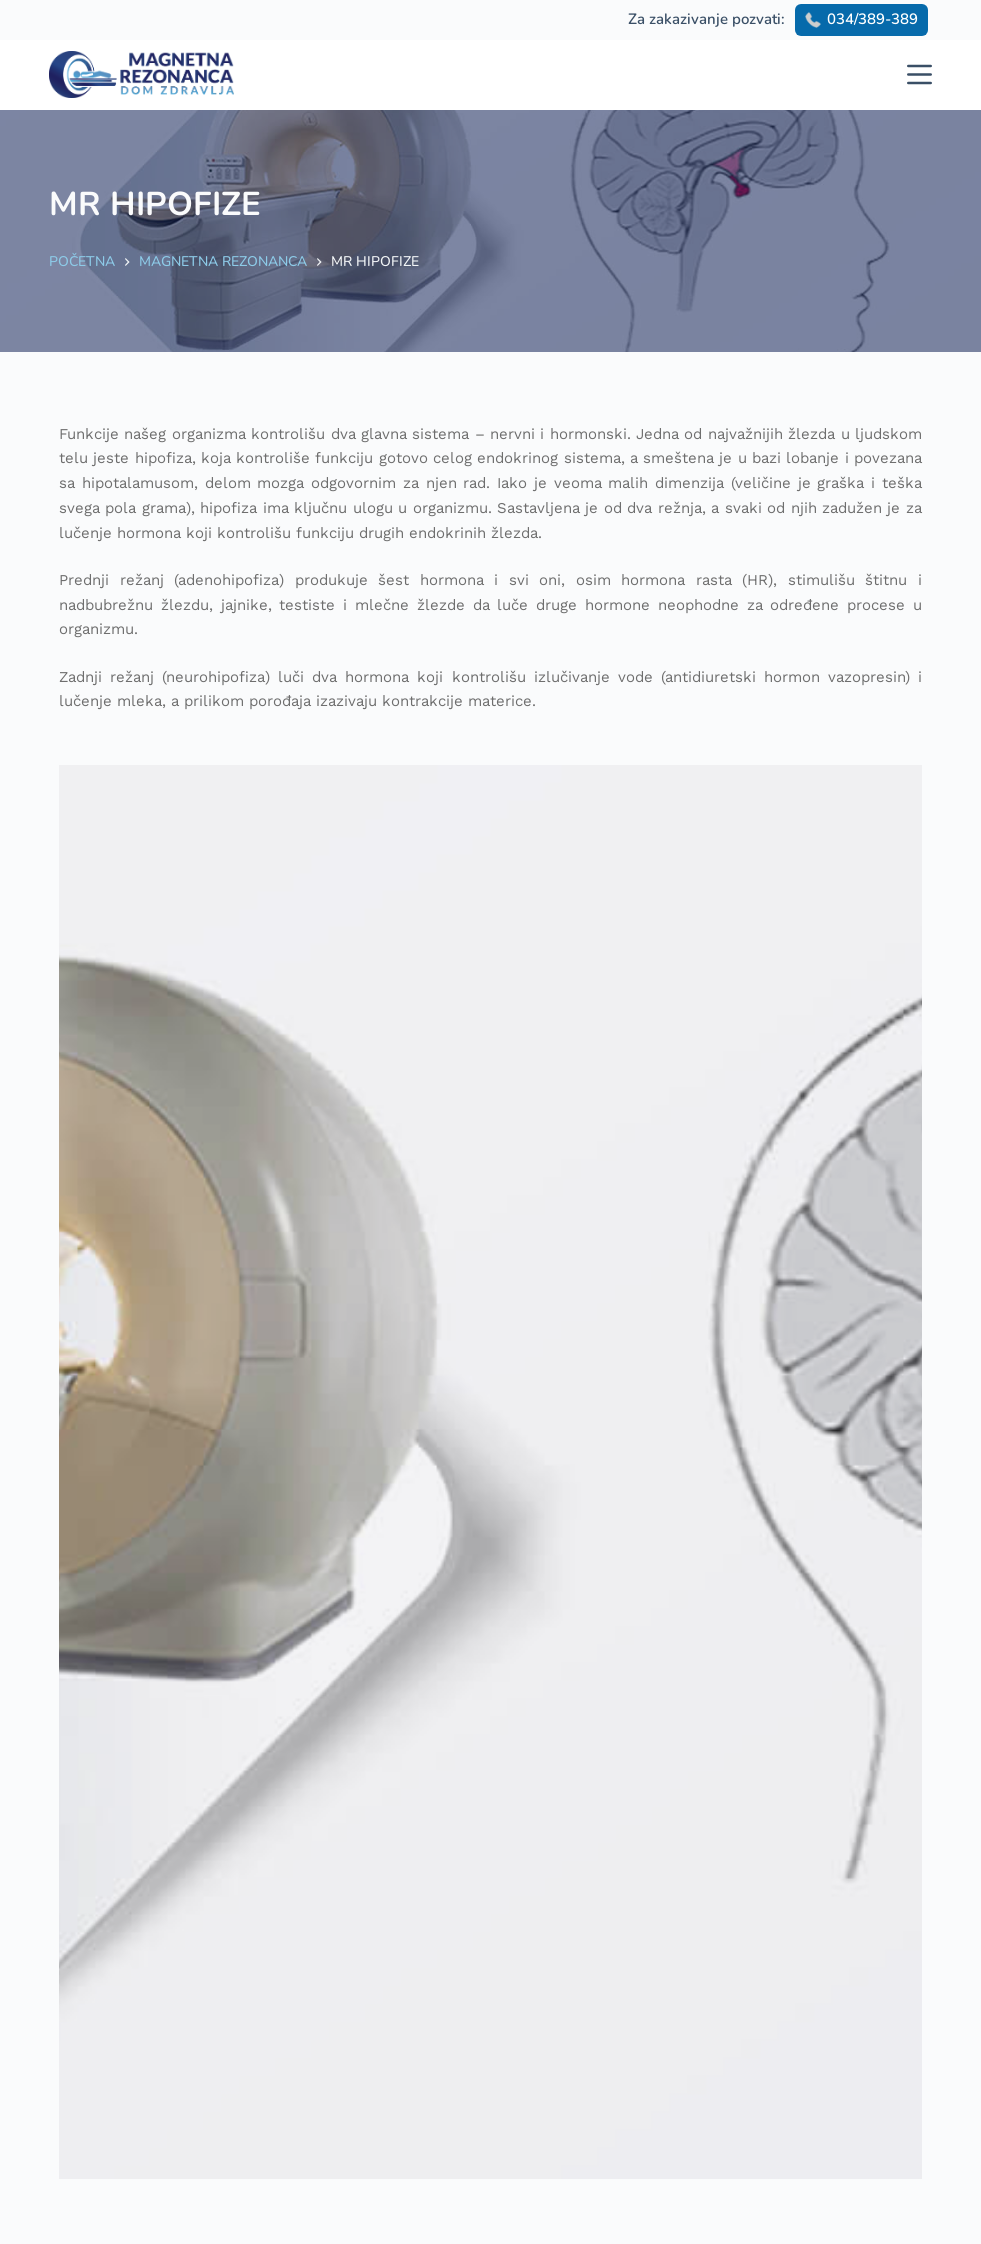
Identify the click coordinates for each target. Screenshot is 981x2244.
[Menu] (919, 74)
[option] (490, 1472)
